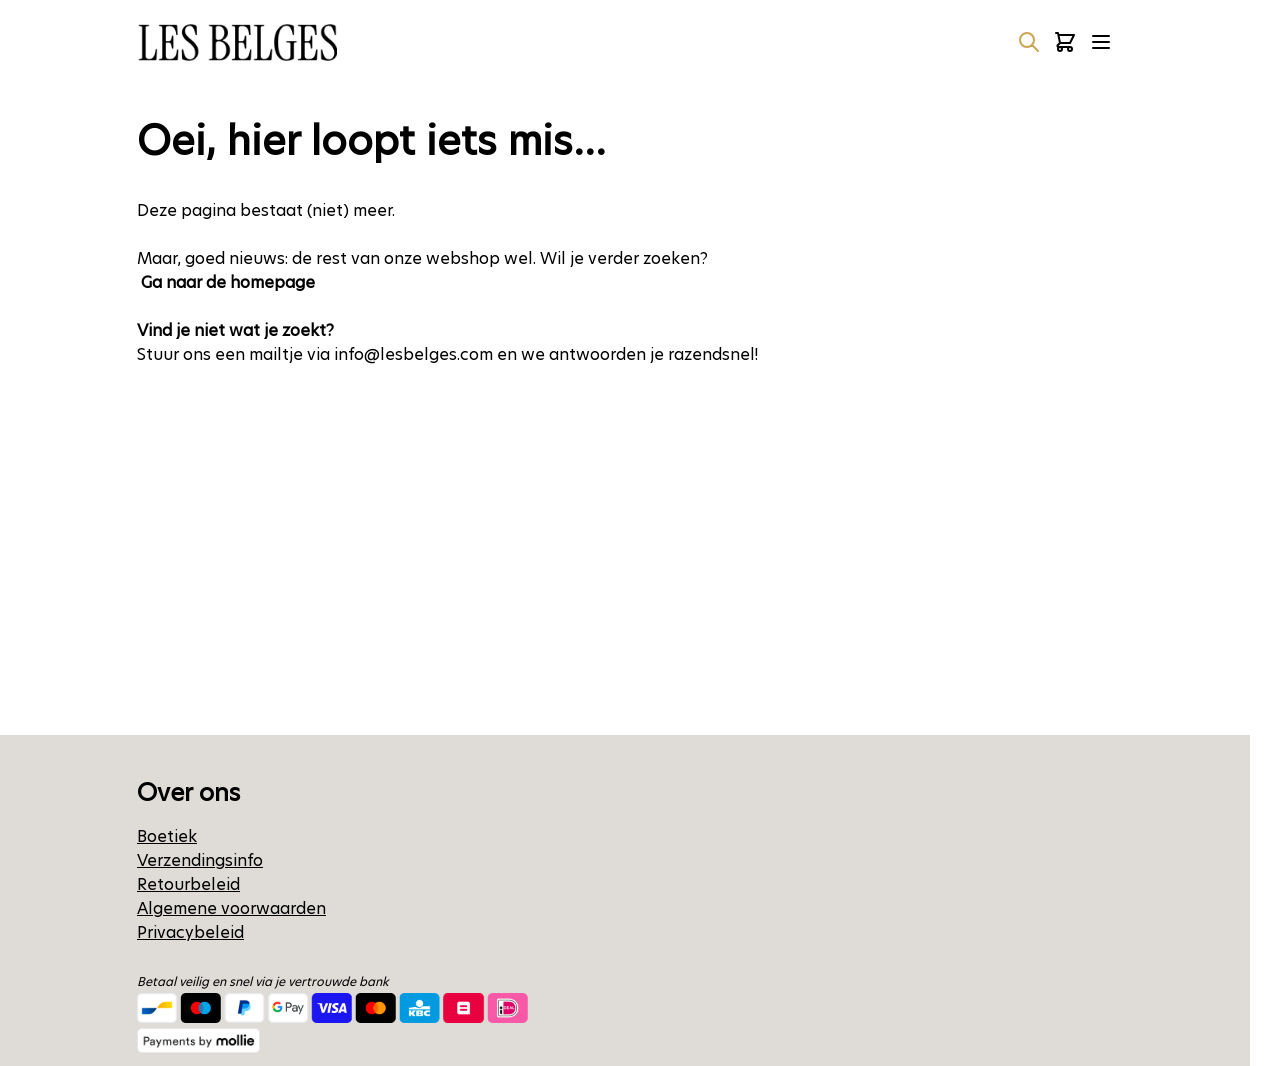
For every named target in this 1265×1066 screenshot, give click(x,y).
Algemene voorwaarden (231, 908)
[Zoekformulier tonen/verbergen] (1029, 42)
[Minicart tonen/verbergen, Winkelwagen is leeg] (1065, 42)
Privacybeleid (190, 932)
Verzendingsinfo (200, 860)
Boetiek (167, 836)
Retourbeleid (188, 884)
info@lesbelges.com (413, 354)
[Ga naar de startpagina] (237, 42)
